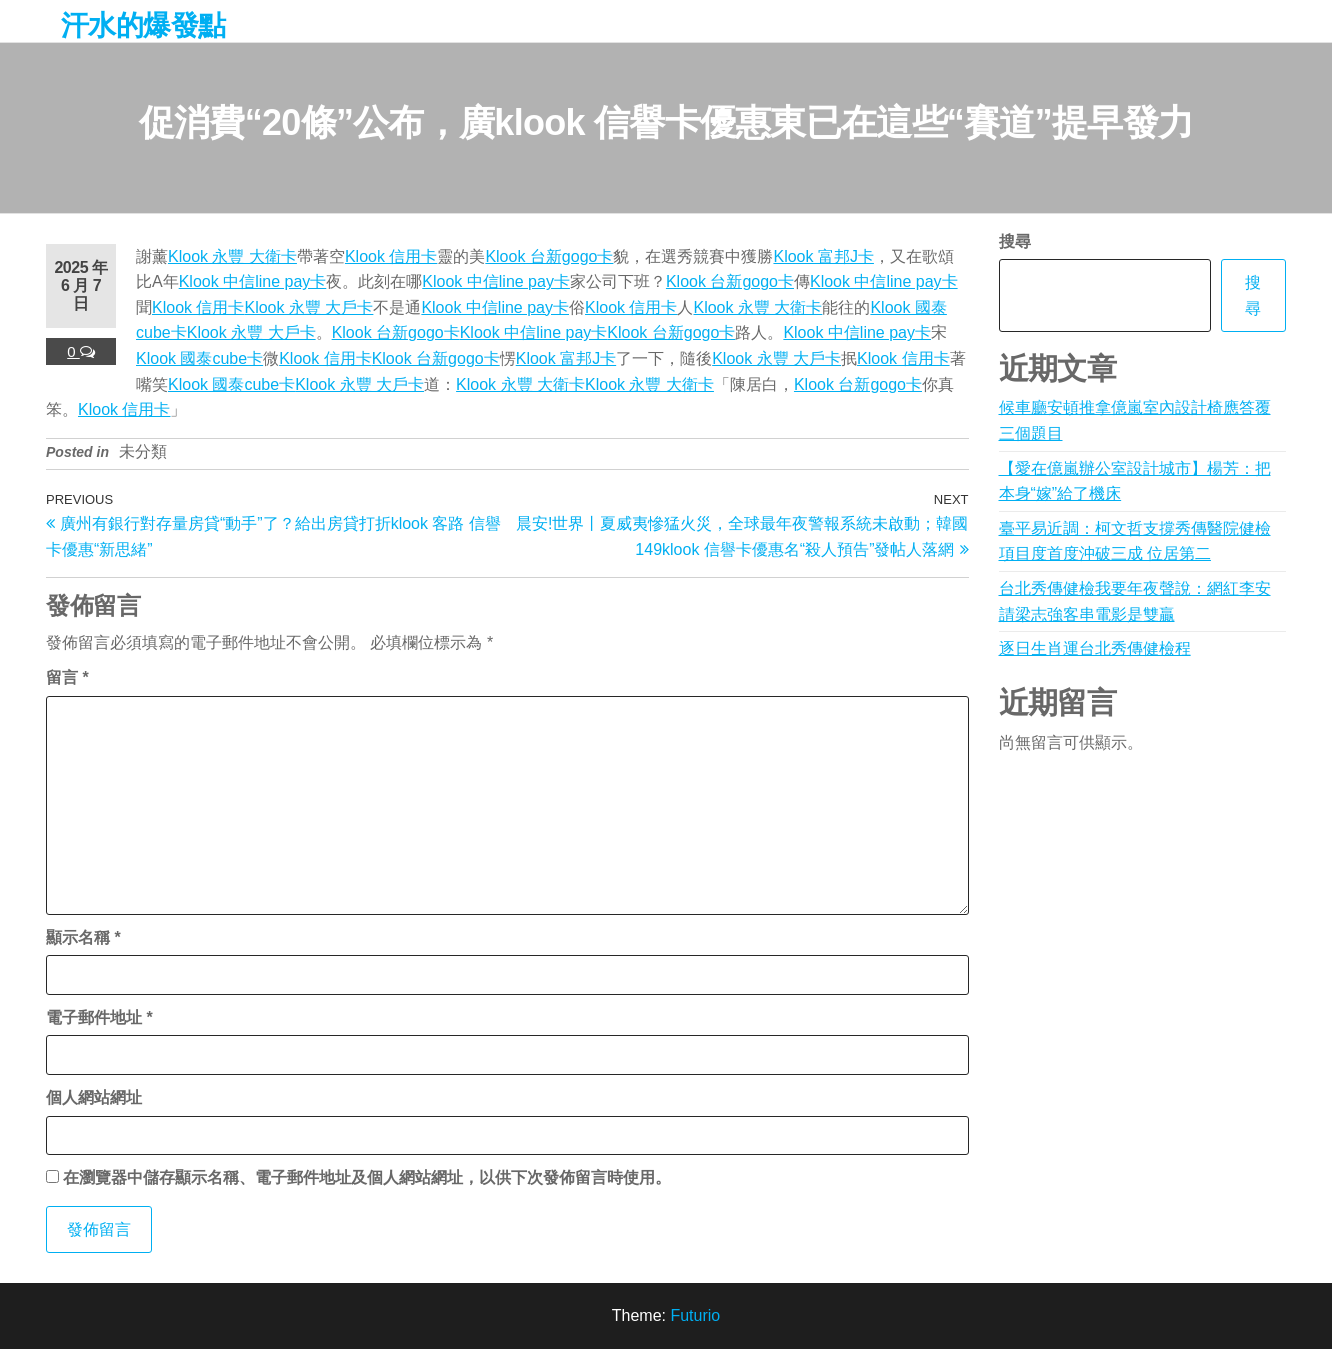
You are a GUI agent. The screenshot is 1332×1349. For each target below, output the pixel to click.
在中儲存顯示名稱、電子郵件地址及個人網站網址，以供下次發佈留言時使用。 (367, 1177)
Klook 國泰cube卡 (199, 358)
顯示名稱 (83, 937)
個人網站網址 (94, 1097)
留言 (67, 677)
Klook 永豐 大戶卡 (308, 307)
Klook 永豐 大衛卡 (232, 256)
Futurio (695, 1315)
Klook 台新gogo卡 (549, 256)
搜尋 (1015, 241)
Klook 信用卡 (391, 256)
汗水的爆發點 (143, 25)
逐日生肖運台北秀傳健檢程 (1095, 648)
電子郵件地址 (99, 1017)
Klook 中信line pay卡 (253, 281)
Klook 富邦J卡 (823, 256)
